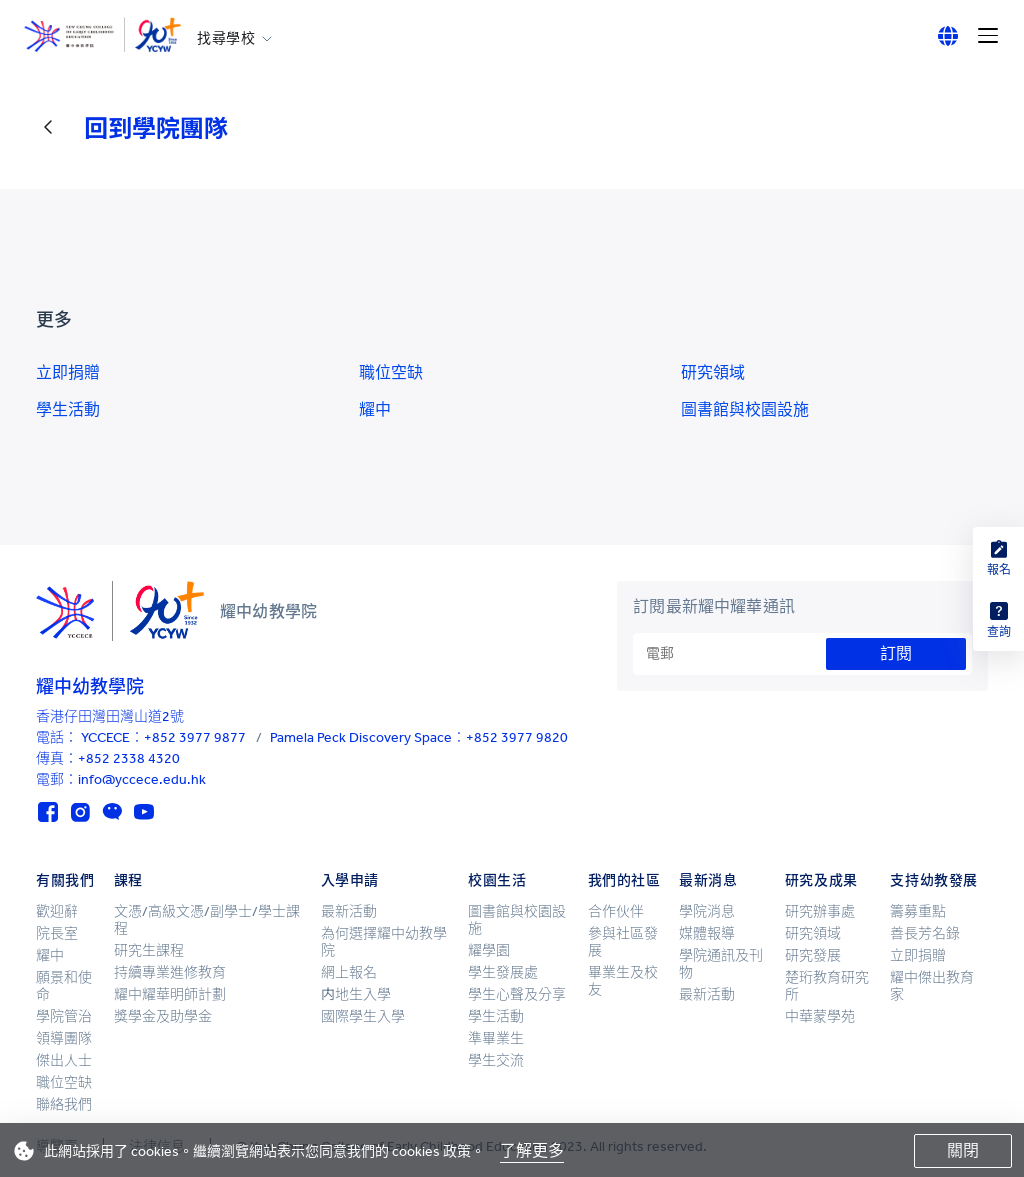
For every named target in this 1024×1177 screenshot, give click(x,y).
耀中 (375, 409)
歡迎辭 (57, 911)
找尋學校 (226, 39)
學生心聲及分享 (517, 994)
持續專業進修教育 (170, 972)
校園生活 (497, 880)
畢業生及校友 (623, 981)
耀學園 (489, 950)
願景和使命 (64, 986)
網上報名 (349, 972)
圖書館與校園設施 (745, 409)
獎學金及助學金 (163, 1016)
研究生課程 (149, 950)
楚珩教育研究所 (827, 986)
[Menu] (988, 36)
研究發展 (813, 955)
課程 (128, 880)
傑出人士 (64, 1060)
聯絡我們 (64, 1104)
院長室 (57, 933)
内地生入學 (356, 994)
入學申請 (350, 880)
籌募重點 (918, 911)
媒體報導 (707, 933)
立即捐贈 (68, 372)
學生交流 (496, 1060)
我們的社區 (624, 880)
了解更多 (532, 1150)
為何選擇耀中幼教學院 (384, 942)
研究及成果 (821, 880)
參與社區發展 (623, 942)
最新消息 (708, 880)
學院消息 (707, 911)
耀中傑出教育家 (932, 986)
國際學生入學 (363, 1016)
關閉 (963, 1150)
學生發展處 (503, 972)
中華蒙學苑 (820, 1016)
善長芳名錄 (925, 933)
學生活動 (68, 409)
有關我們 (65, 880)
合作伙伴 (616, 911)
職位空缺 (391, 372)
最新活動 (349, 911)
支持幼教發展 (933, 880)
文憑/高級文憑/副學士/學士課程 (207, 920)
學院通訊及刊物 (721, 964)
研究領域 (713, 372)
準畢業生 (496, 1038)
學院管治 (64, 1016)
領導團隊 (64, 1038)
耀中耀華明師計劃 (170, 994)
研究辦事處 (820, 911)
